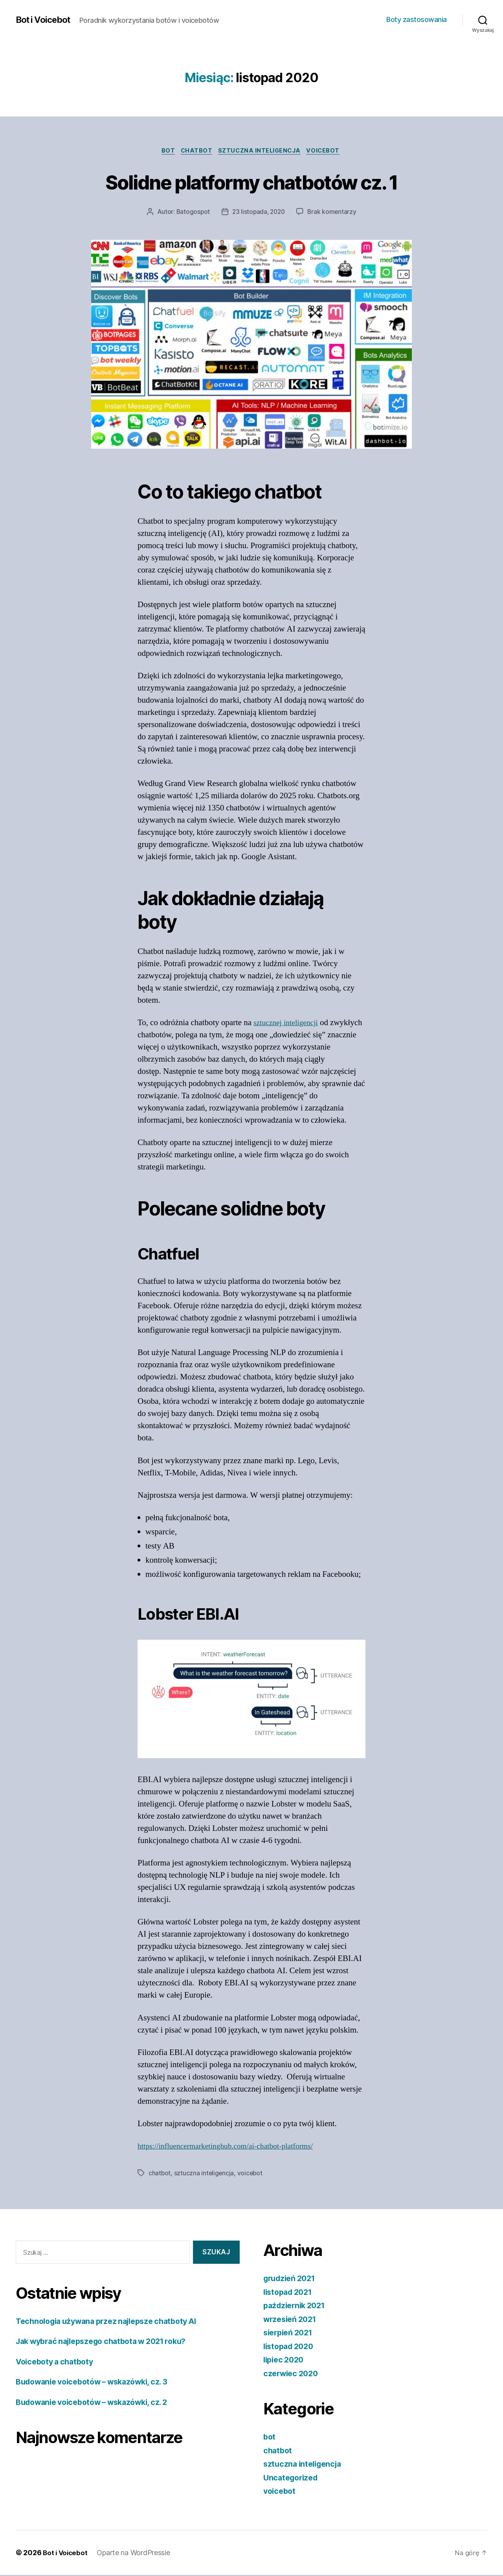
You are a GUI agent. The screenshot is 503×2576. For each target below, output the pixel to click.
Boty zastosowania (416, 19)
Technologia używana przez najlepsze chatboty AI (113, 2322)
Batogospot (191, 213)
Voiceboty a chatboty (57, 2363)
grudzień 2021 (291, 2279)
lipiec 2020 (285, 2361)
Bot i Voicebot (46, 19)
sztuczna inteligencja (261, 151)
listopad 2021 (290, 2293)
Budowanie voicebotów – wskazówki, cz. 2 (98, 2403)
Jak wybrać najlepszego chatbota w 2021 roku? (109, 2343)
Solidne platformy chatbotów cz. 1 (251, 181)
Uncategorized (292, 2479)
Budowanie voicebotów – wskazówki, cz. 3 (98, 2383)
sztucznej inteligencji (288, 1024)
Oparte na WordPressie (135, 2554)
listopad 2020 (290, 2347)
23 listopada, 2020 (258, 213)
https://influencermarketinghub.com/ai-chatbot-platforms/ (233, 2147)
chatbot (195, 151)
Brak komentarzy (333, 213)
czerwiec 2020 (292, 2374)
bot (165, 151)
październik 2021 (296, 2306)
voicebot (328, 151)
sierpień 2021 (290, 2333)
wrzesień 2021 (292, 2320)
